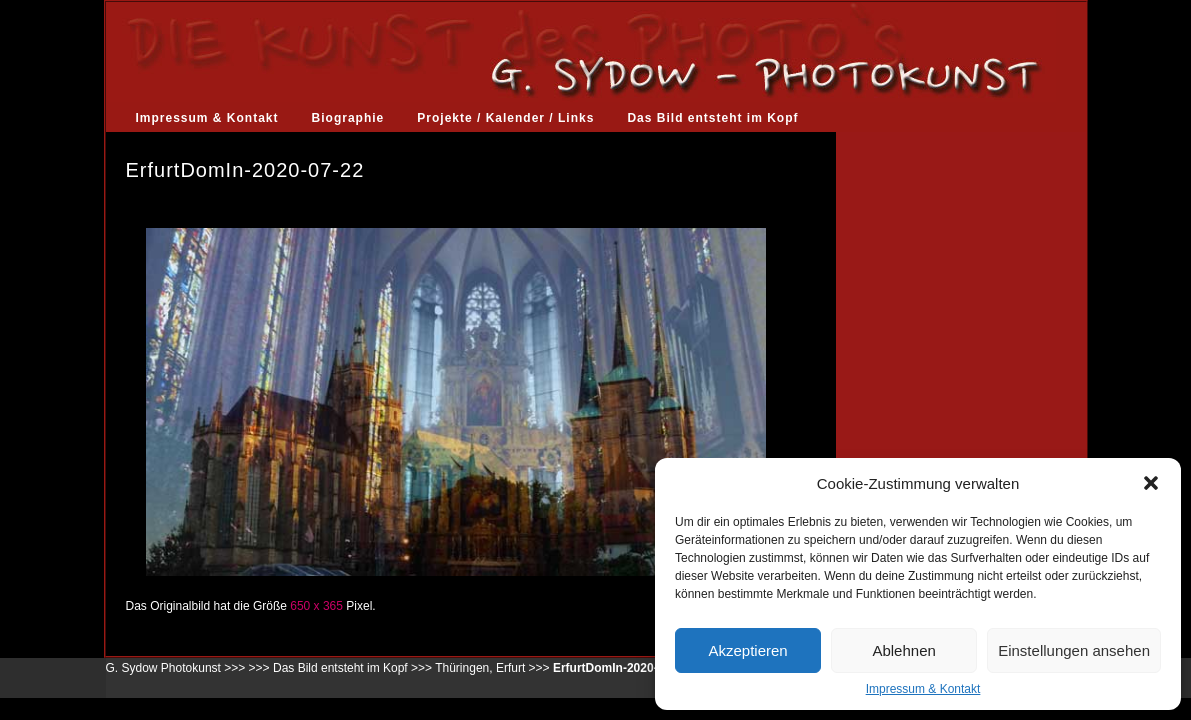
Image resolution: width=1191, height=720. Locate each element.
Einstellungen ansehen (1074, 650)
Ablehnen (903, 650)
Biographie (348, 118)
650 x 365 (316, 606)
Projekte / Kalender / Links (505, 118)
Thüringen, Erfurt (480, 668)
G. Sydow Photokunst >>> (176, 668)
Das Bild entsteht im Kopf (712, 118)
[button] (1151, 483)
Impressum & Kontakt (923, 689)
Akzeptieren (747, 650)
